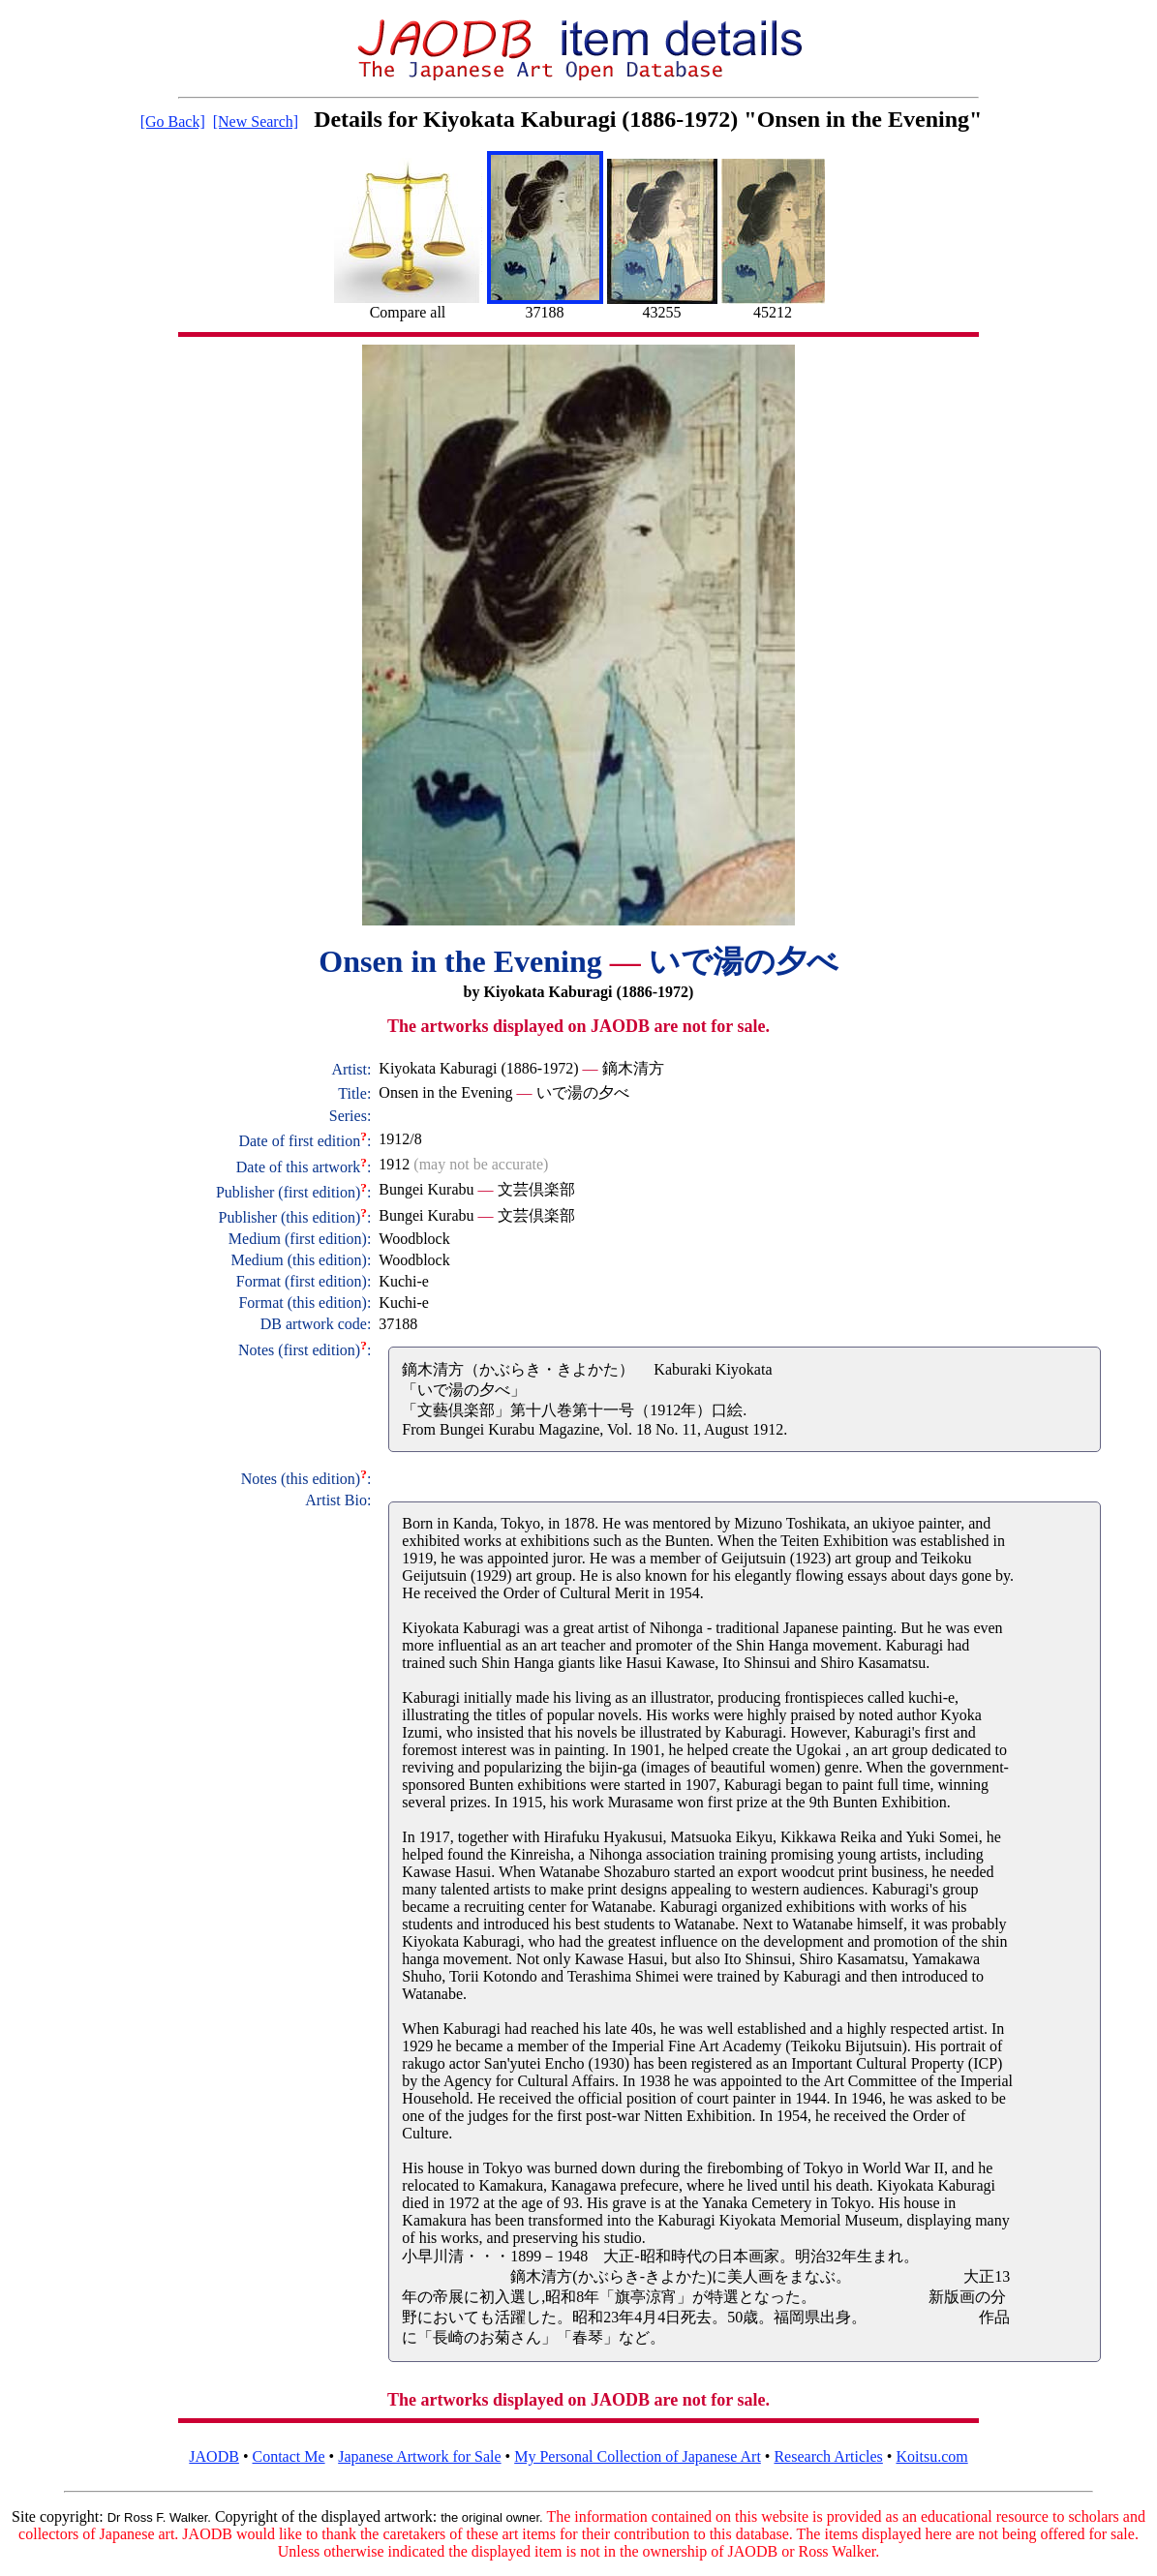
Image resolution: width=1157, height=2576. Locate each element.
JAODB (214, 2456)
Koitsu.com (931, 2456)
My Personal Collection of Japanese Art (637, 2456)
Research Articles (828, 2456)
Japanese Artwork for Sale (419, 2456)
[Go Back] (172, 121)
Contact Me (289, 2456)
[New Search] (255, 121)
